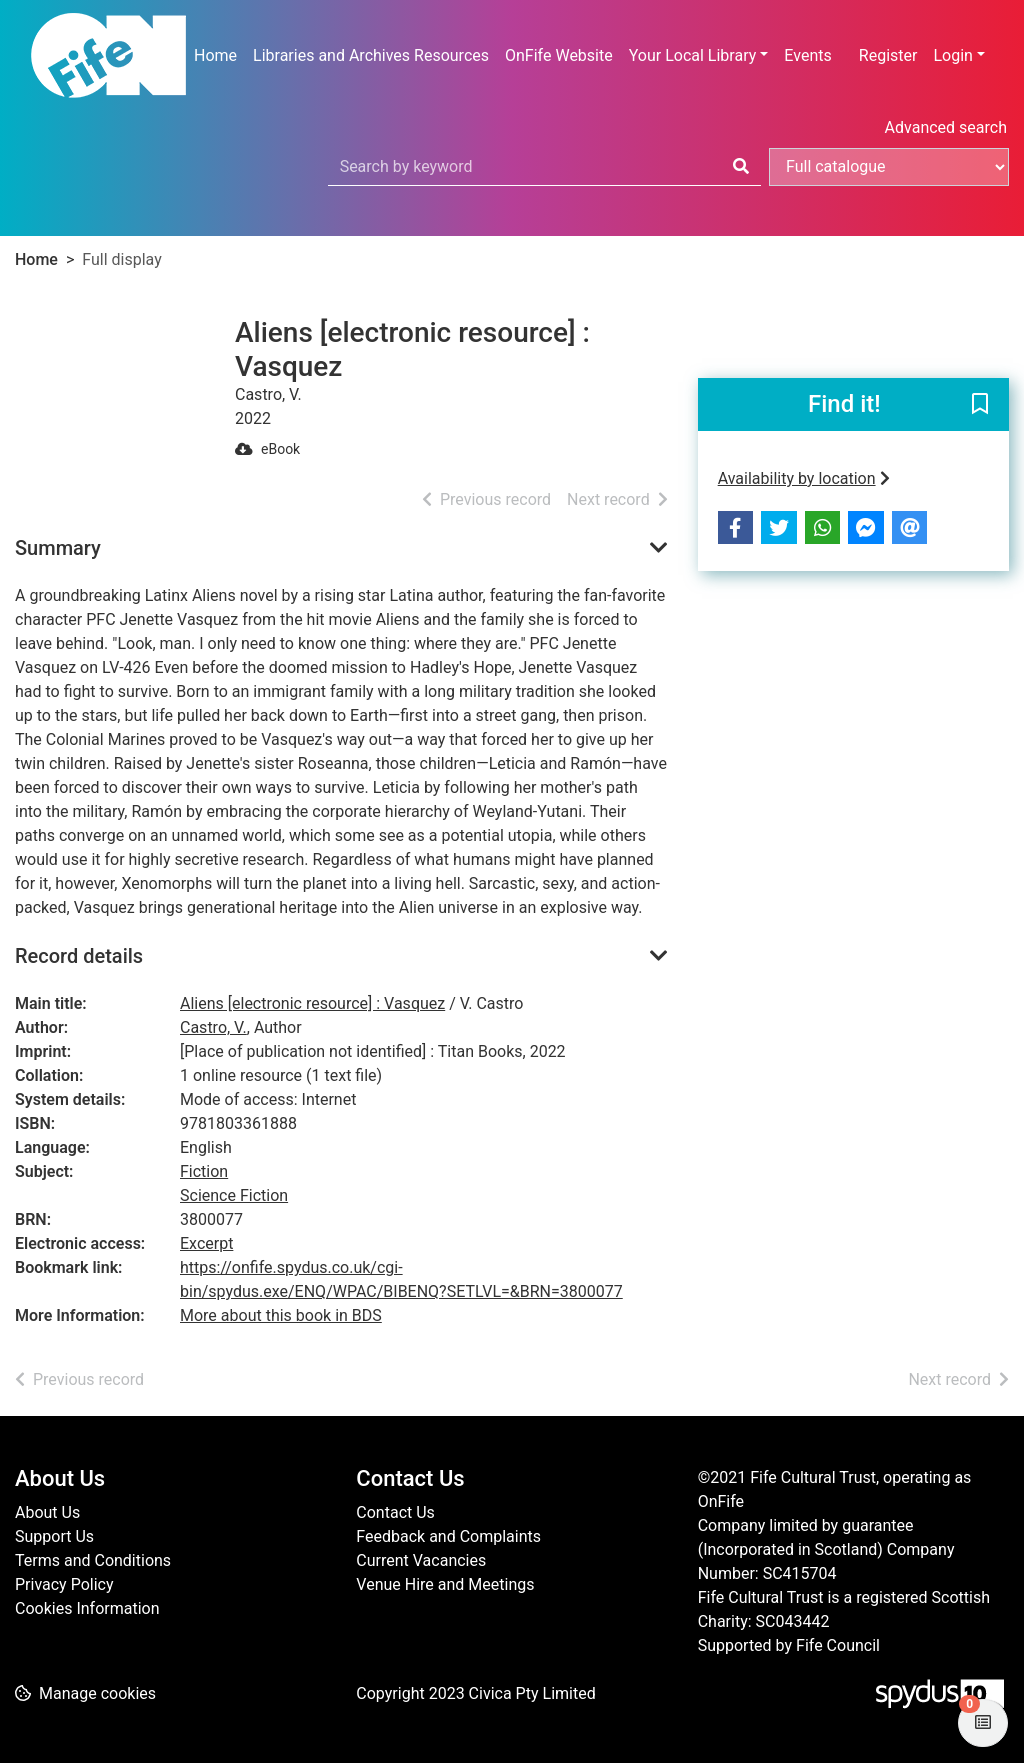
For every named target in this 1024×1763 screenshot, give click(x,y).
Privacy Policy (64, 1584)
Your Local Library (693, 55)
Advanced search (946, 127)
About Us (47, 1512)
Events (807, 55)
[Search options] (889, 167)
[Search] (741, 167)
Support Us (54, 1536)
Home (215, 55)
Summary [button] (58, 548)
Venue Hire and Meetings (445, 1584)
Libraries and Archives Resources (371, 55)
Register (888, 55)
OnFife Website (559, 55)
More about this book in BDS (281, 1315)
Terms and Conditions (93, 1560)
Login (952, 55)
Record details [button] (79, 956)
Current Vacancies (421, 1560)
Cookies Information (87, 1608)
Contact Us (395, 1512)
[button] (980, 406)
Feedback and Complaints (448, 1536)
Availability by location (804, 478)
